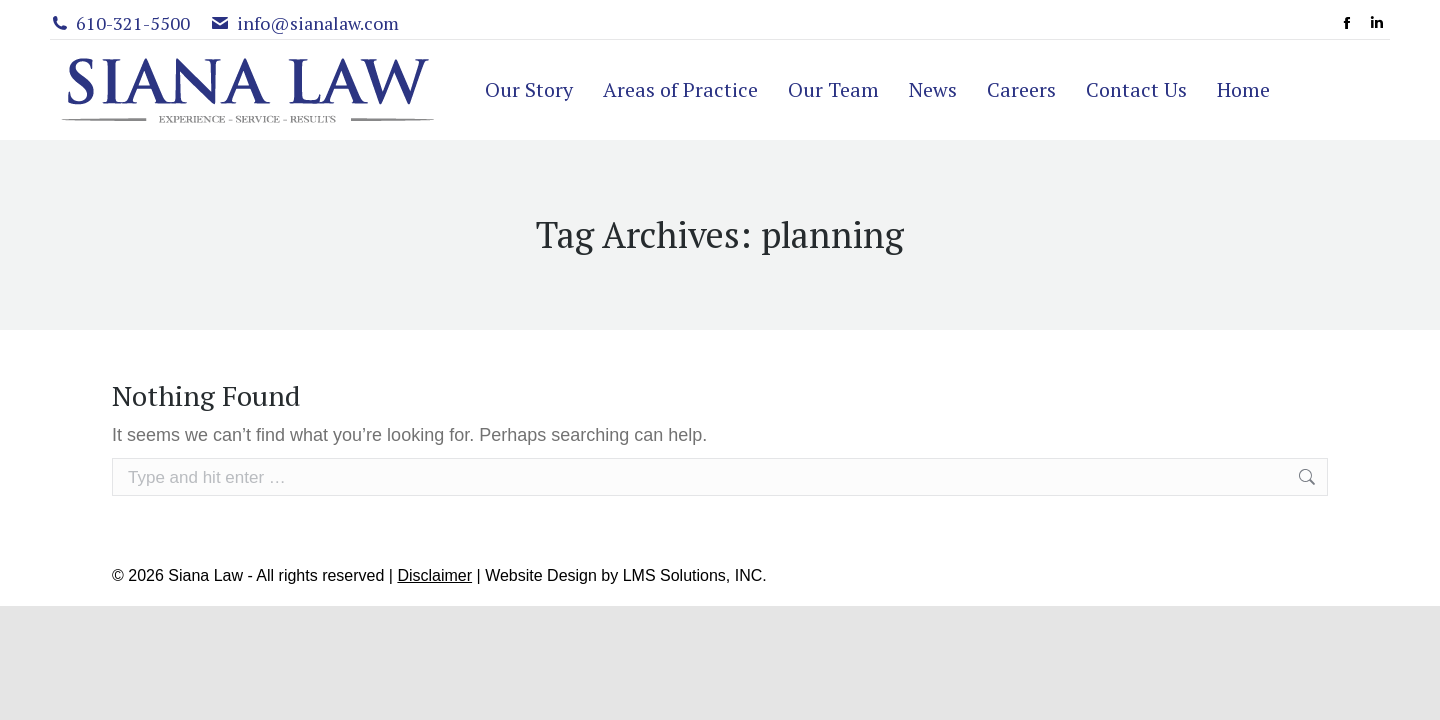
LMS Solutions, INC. (695, 575)
